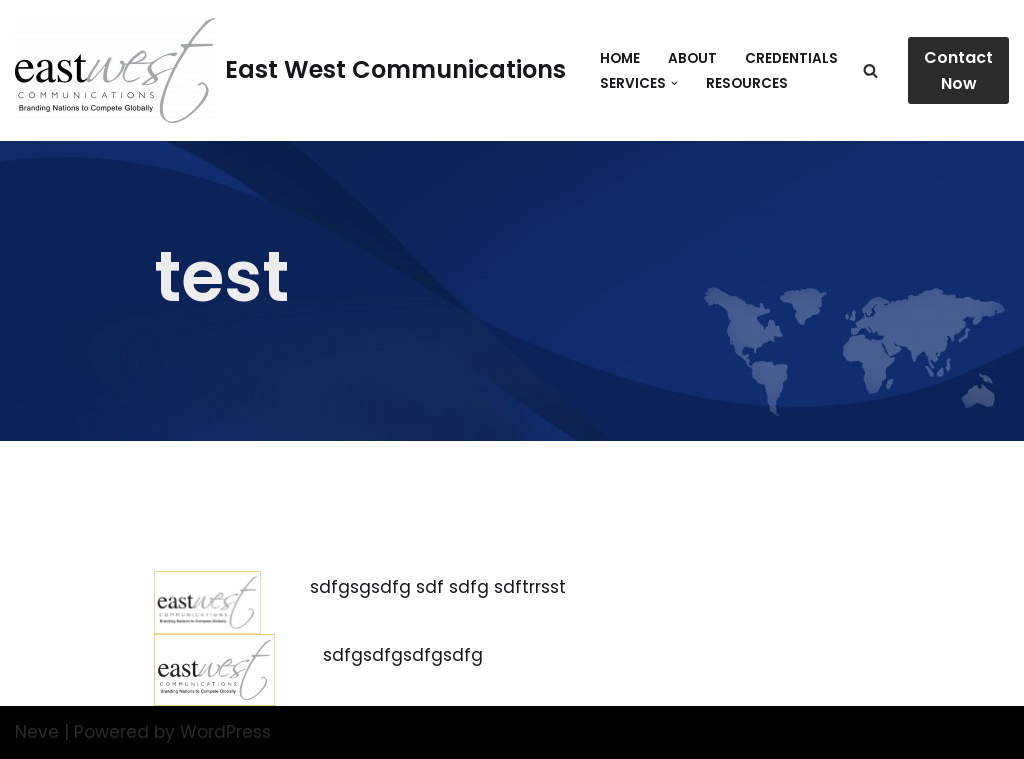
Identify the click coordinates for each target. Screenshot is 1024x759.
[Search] (870, 70)
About (692, 58)
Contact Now (958, 70)
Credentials (791, 58)
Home (620, 58)
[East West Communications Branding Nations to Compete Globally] (290, 70)
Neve (37, 732)
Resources (747, 83)
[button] (674, 83)
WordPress (225, 732)
